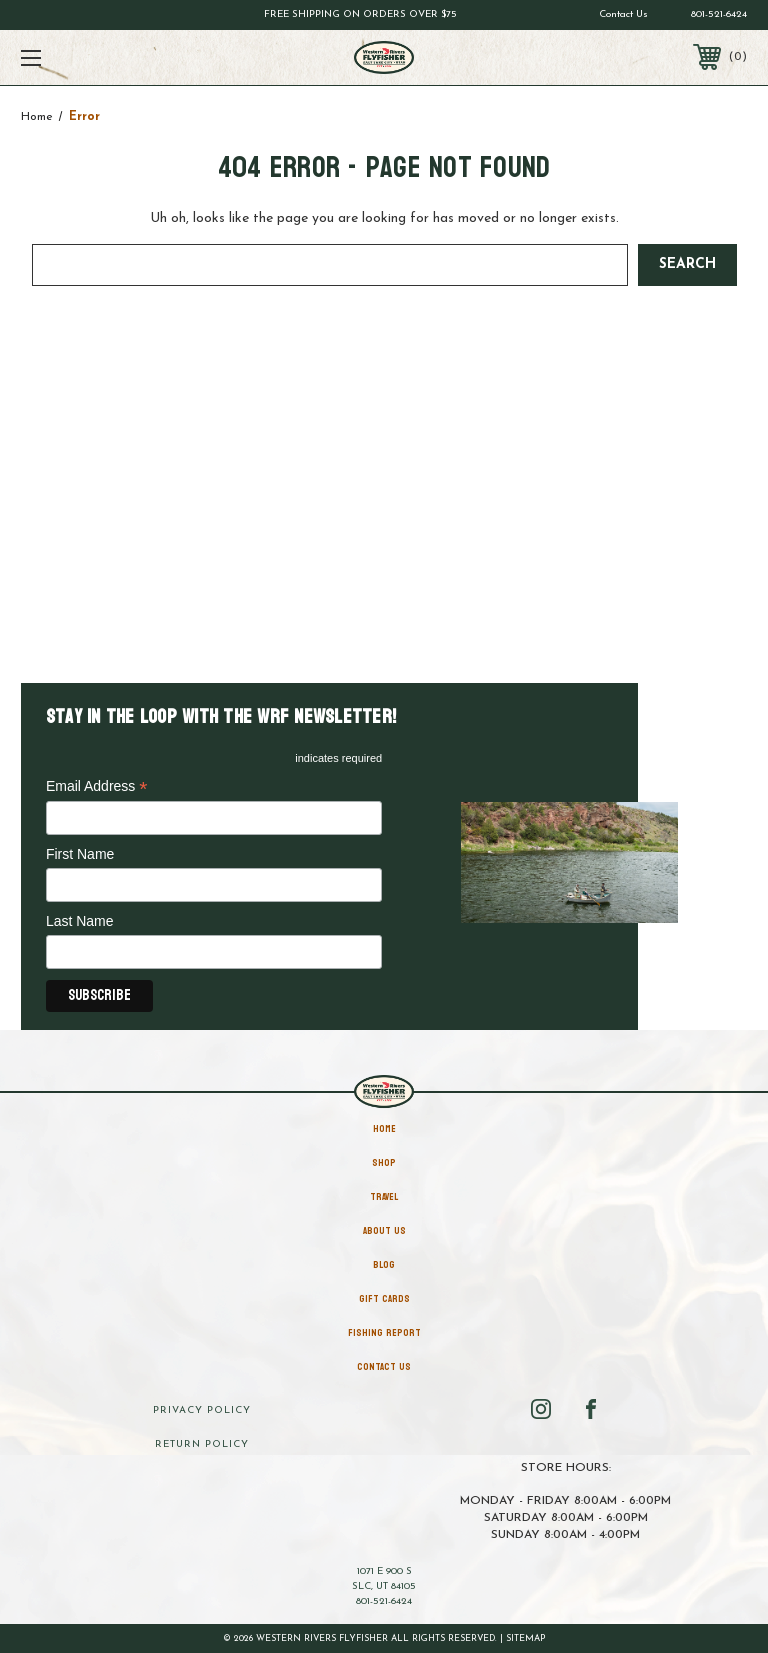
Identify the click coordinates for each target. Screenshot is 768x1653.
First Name (80, 854)
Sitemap (526, 1638)
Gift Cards (384, 1299)
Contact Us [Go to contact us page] (623, 14)
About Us (384, 1231)
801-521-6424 (719, 14)
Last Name (80, 921)
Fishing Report (384, 1333)
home (384, 1129)
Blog (384, 1265)
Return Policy (202, 1444)
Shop (384, 1163)
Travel (384, 1197)
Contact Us (384, 1367)
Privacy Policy (202, 1410)
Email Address (97, 787)
